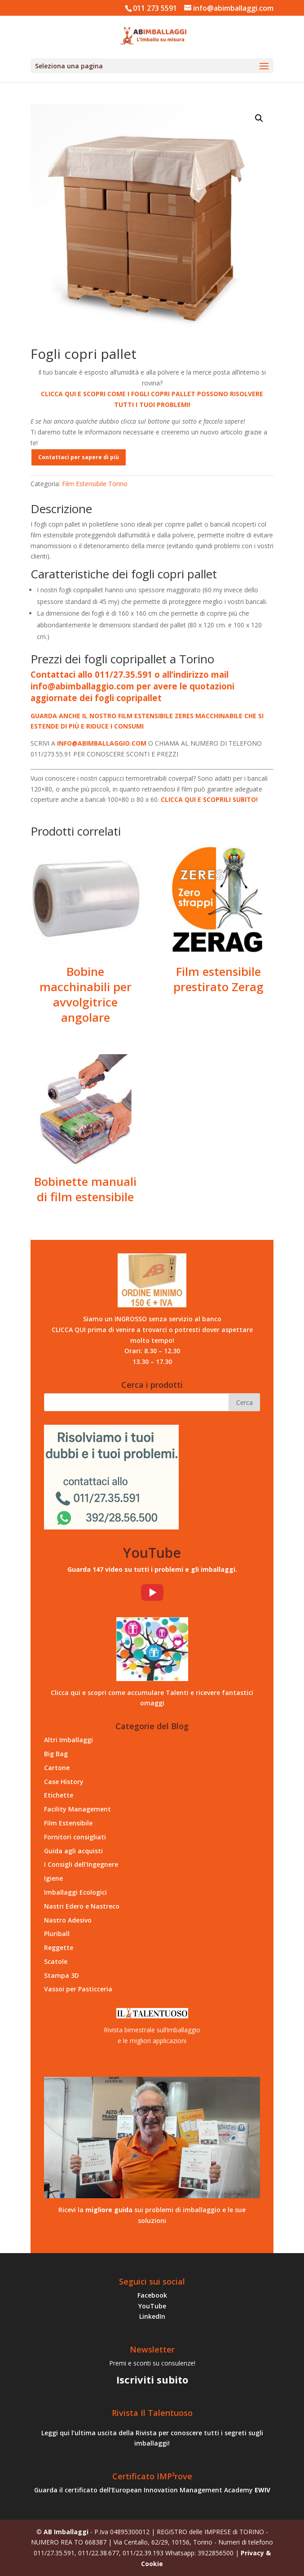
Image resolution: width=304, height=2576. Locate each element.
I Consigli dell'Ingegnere (81, 1864)
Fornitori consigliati (75, 1837)
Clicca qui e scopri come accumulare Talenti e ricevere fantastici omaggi (152, 1698)
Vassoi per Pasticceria (78, 1989)
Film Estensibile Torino (82, 92)
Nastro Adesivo (68, 1920)
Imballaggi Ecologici (75, 1892)
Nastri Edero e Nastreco (81, 1906)
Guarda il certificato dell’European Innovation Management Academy (152, 2490)
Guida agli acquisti (73, 1851)
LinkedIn (152, 2316)
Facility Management (77, 1809)
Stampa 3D (61, 1975)
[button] (259, 118)
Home (39, 92)
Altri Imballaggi (68, 1739)
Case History (64, 1781)
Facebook (152, 2295)
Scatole (55, 1961)
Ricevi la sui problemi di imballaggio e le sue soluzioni (152, 2215)
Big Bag (56, 1753)
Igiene (53, 1878)
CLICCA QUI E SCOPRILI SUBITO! (209, 799)
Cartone (57, 1767)
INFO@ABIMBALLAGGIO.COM (101, 743)
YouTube (152, 2306)
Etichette (58, 1795)
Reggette (58, 1947)
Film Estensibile (68, 1823)
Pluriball (57, 1933)
